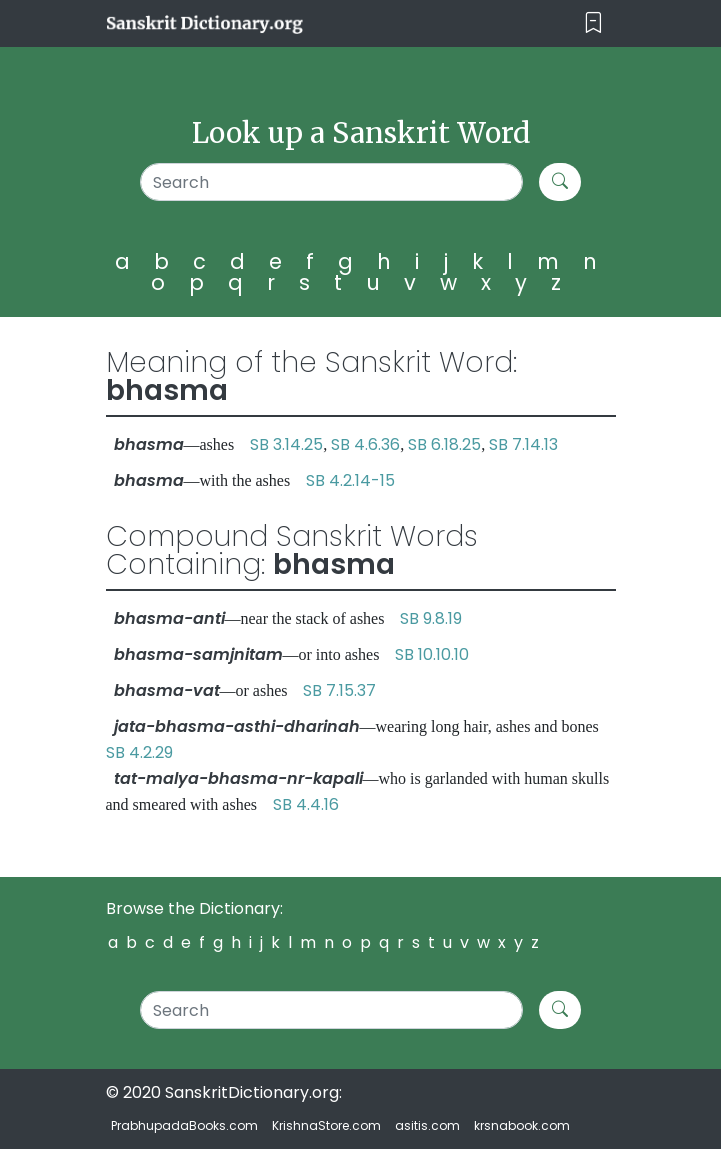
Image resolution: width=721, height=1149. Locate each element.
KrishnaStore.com (326, 1125)
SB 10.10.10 (432, 654)
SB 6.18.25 (444, 444)
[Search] (331, 182)
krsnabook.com (522, 1125)
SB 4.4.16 (306, 804)
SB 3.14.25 (286, 444)
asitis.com (427, 1125)
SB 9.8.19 (431, 618)
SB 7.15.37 (339, 690)
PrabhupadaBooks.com (184, 1125)
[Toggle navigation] (593, 23)
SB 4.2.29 (139, 752)
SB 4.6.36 (365, 444)
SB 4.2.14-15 (350, 480)
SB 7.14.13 (523, 444)
